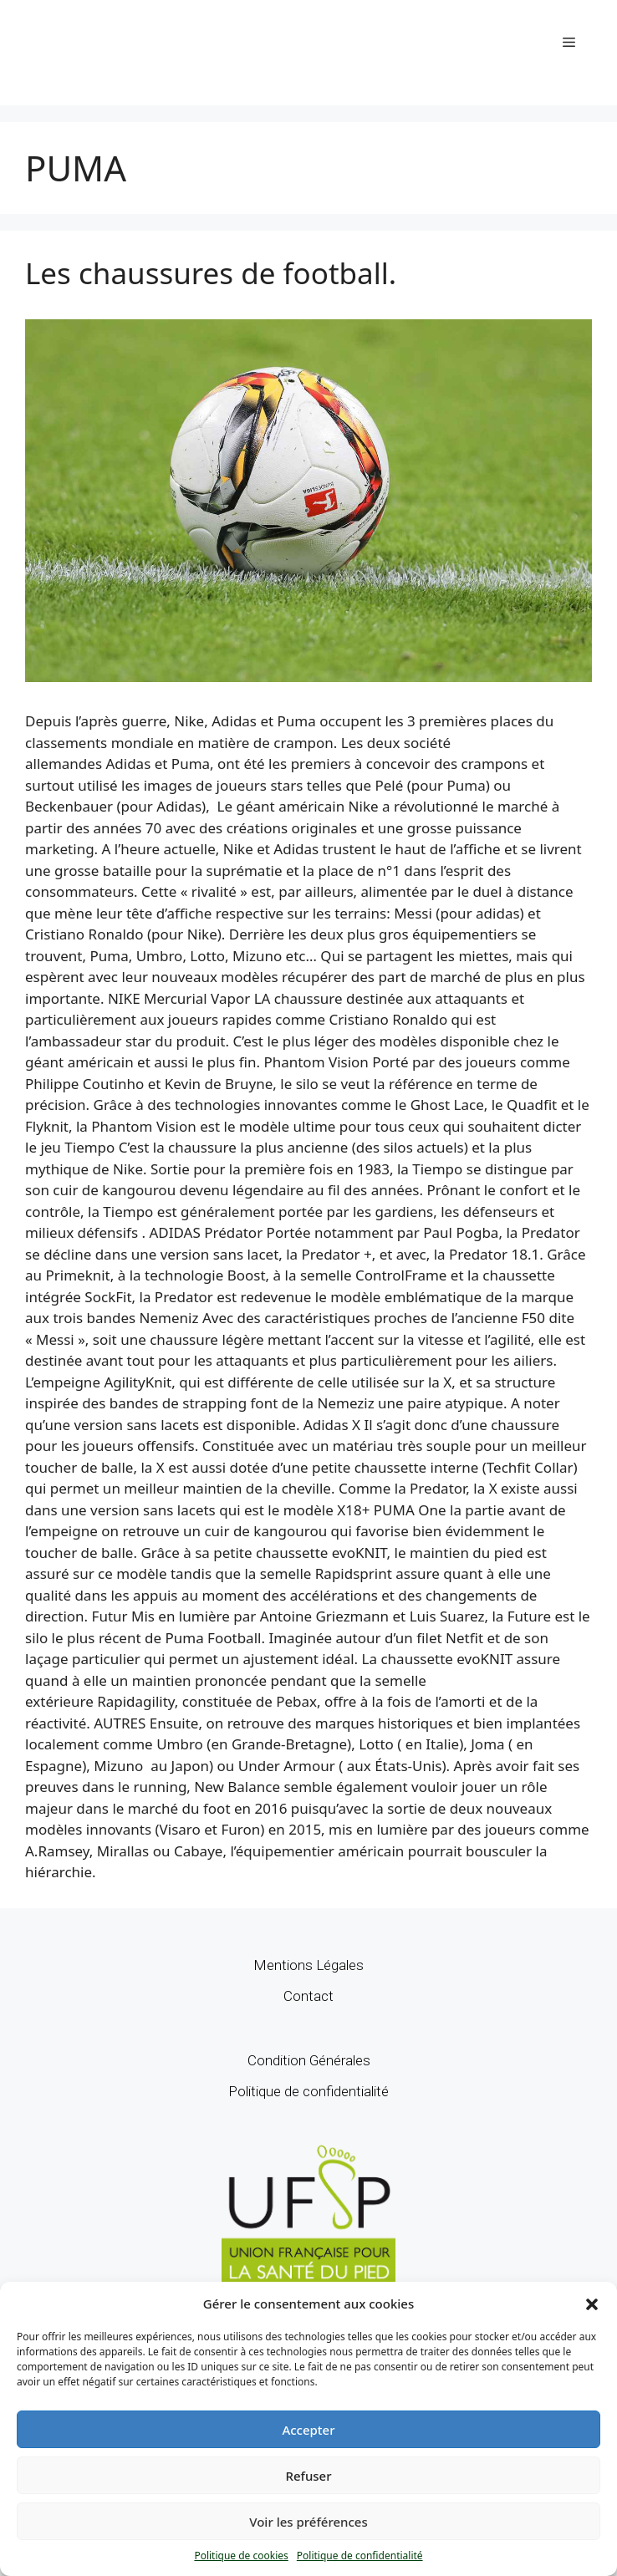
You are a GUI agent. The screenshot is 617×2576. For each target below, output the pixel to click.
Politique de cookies (241, 2555)
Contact (308, 1996)
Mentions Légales (308, 1965)
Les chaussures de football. (210, 273)
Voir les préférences (308, 2521)
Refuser (308, 2475)
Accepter (308, 2429)
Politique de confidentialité (360, 2555)
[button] (592, 2303)
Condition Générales (308, 2060)
